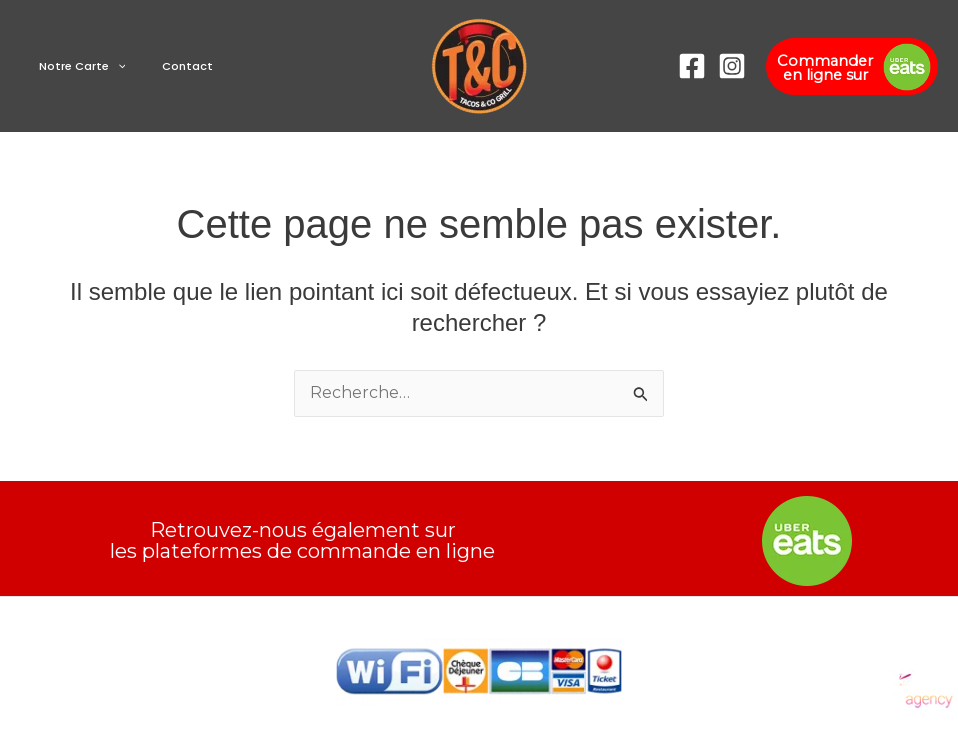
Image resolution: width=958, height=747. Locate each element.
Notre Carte (74, 66)
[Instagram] (732, 66)
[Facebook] (692, 66)
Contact (165, 66)
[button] (109, 66)
